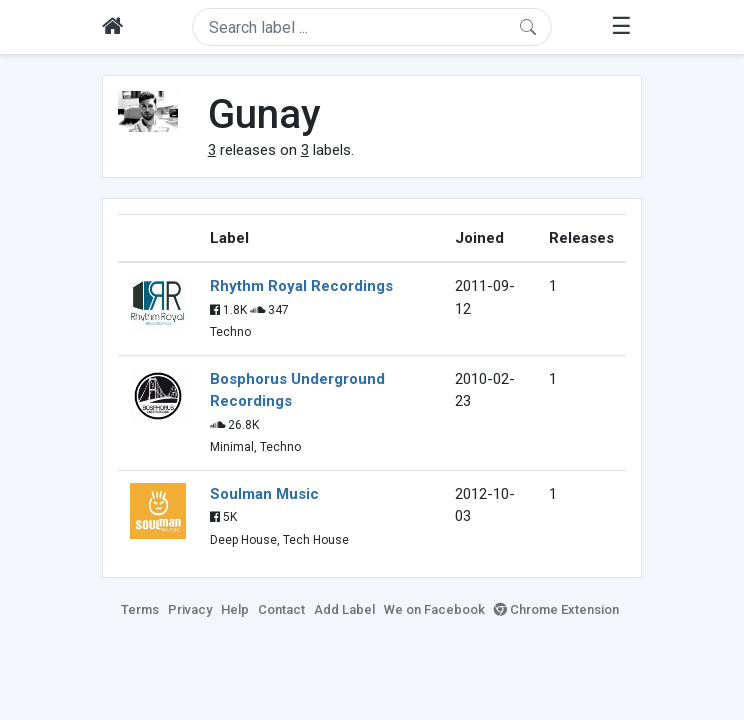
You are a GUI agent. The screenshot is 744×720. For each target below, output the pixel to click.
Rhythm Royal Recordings (301, 286)
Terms (140, 609)
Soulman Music (264, 494)
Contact (281, 609)
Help (235, 609)
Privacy (190, 609)
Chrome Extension (556, 609)
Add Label (344, 609)
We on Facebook (434, 609)
